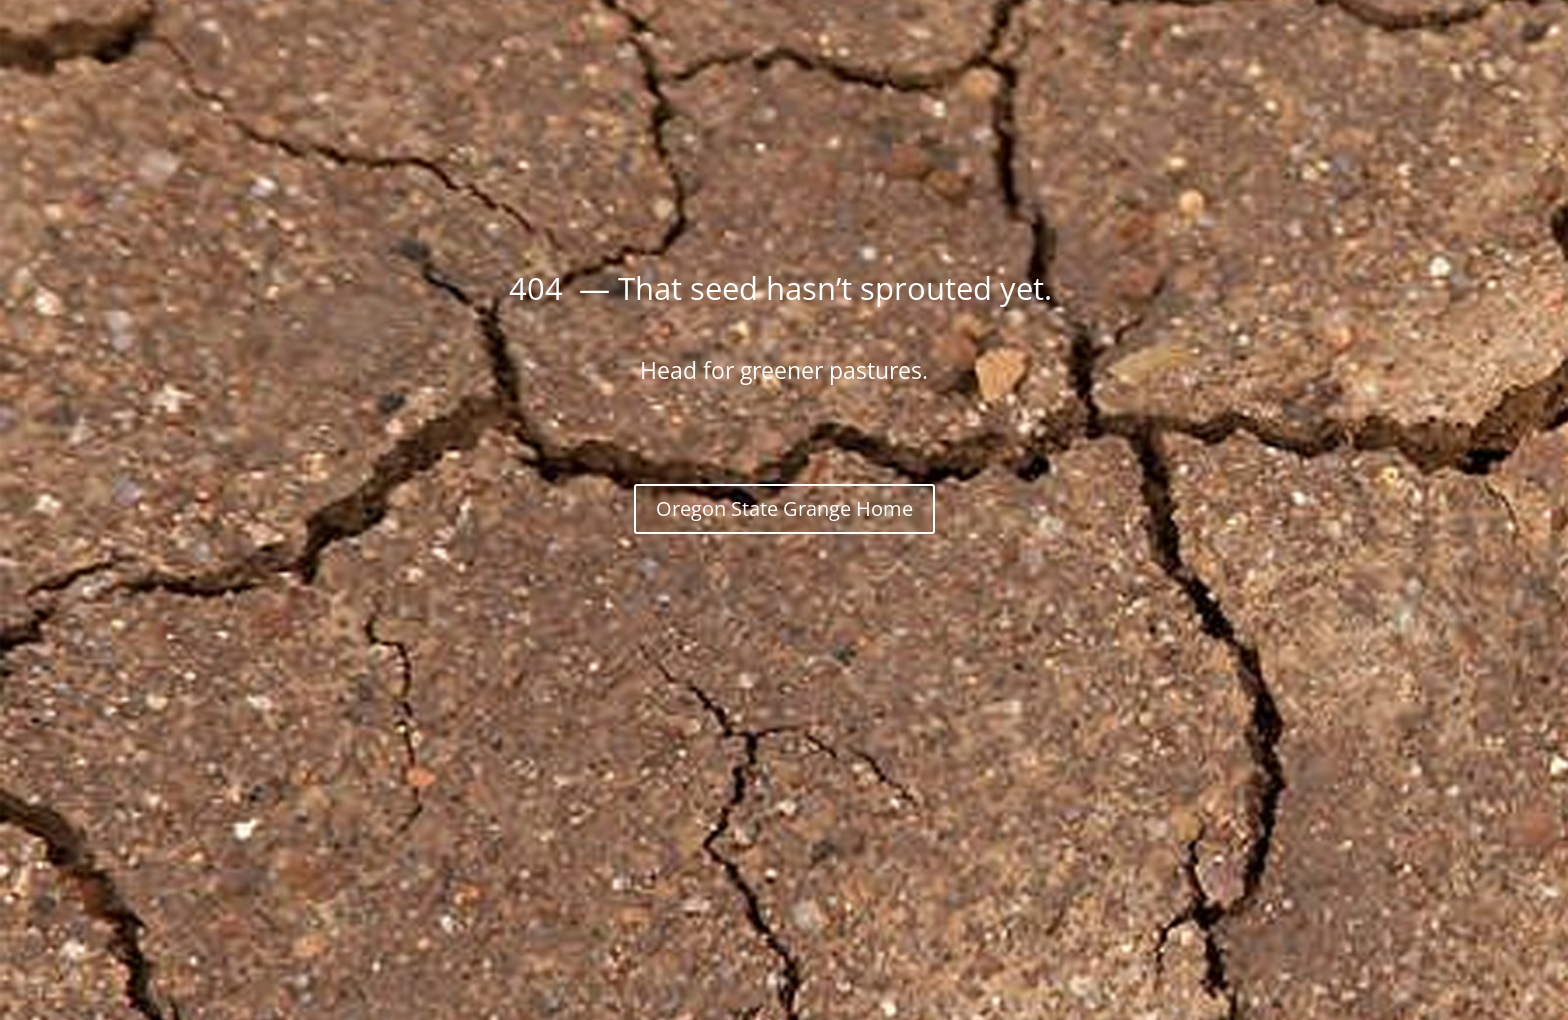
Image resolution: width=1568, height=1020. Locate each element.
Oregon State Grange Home (784, 508)
